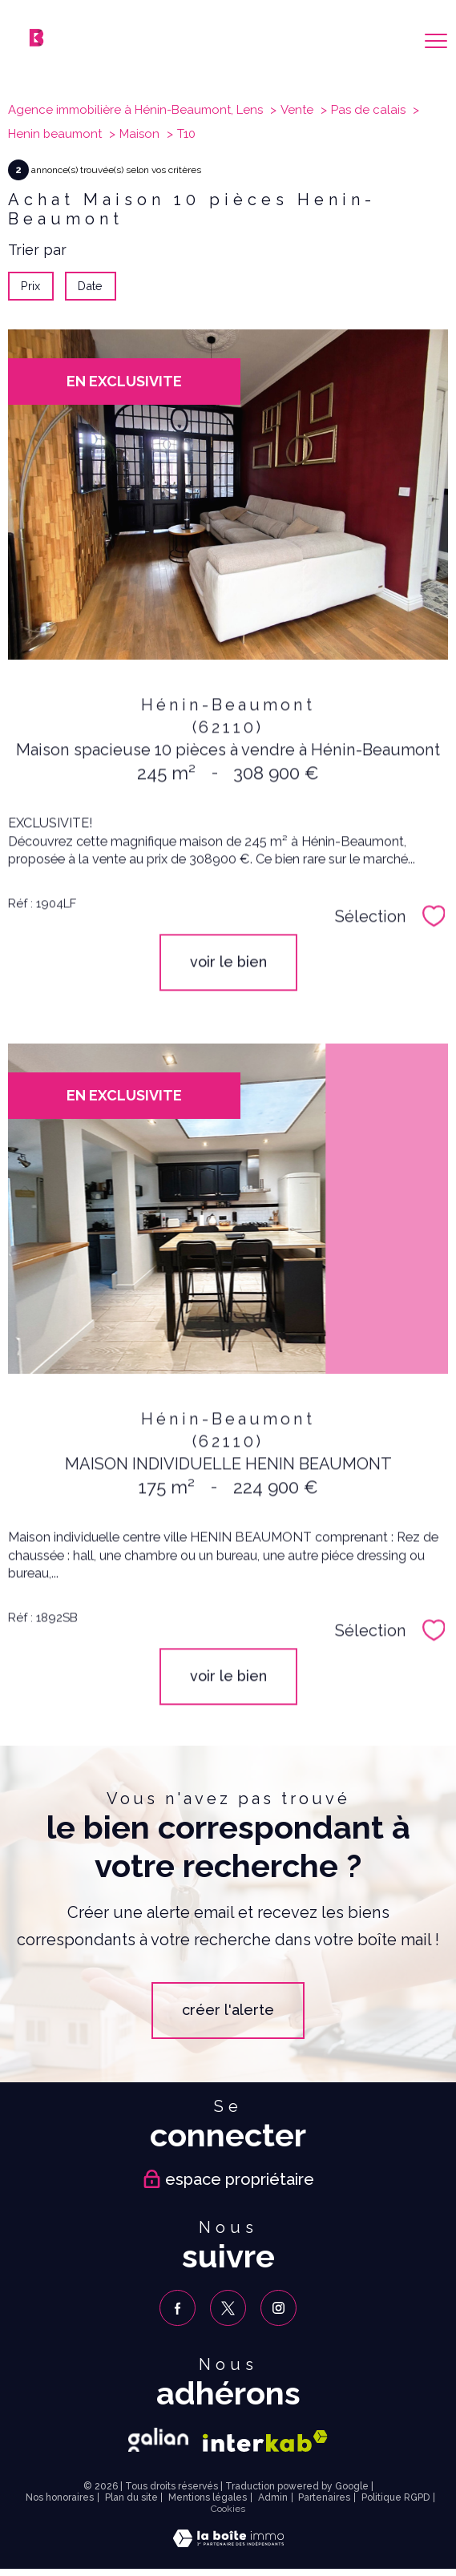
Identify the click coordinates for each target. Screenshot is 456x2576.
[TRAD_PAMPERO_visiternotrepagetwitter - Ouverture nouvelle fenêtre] (228, 2308)
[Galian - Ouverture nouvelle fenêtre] (158, 2440)
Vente (296, 110)
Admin (273, 2497)
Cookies (228, 2509)
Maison (139, 134)
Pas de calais (368, 110)
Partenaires (324, 2497)
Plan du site (131, 2497)
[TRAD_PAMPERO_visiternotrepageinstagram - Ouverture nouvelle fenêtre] (278, 2308)
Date (91, 286)
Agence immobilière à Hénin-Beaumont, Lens (135, 110)
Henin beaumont (55, 134)
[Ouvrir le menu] (436, 41)
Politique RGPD (395, 2497)
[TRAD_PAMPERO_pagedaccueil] (36, 41)
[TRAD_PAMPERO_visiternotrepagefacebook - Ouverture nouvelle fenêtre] (177, 2308)
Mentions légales (207, 2497)
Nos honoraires (60, 2497)
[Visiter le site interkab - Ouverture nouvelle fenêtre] (265, 2441)
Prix (30, 286)
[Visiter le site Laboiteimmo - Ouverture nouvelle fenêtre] (228, 2542)
